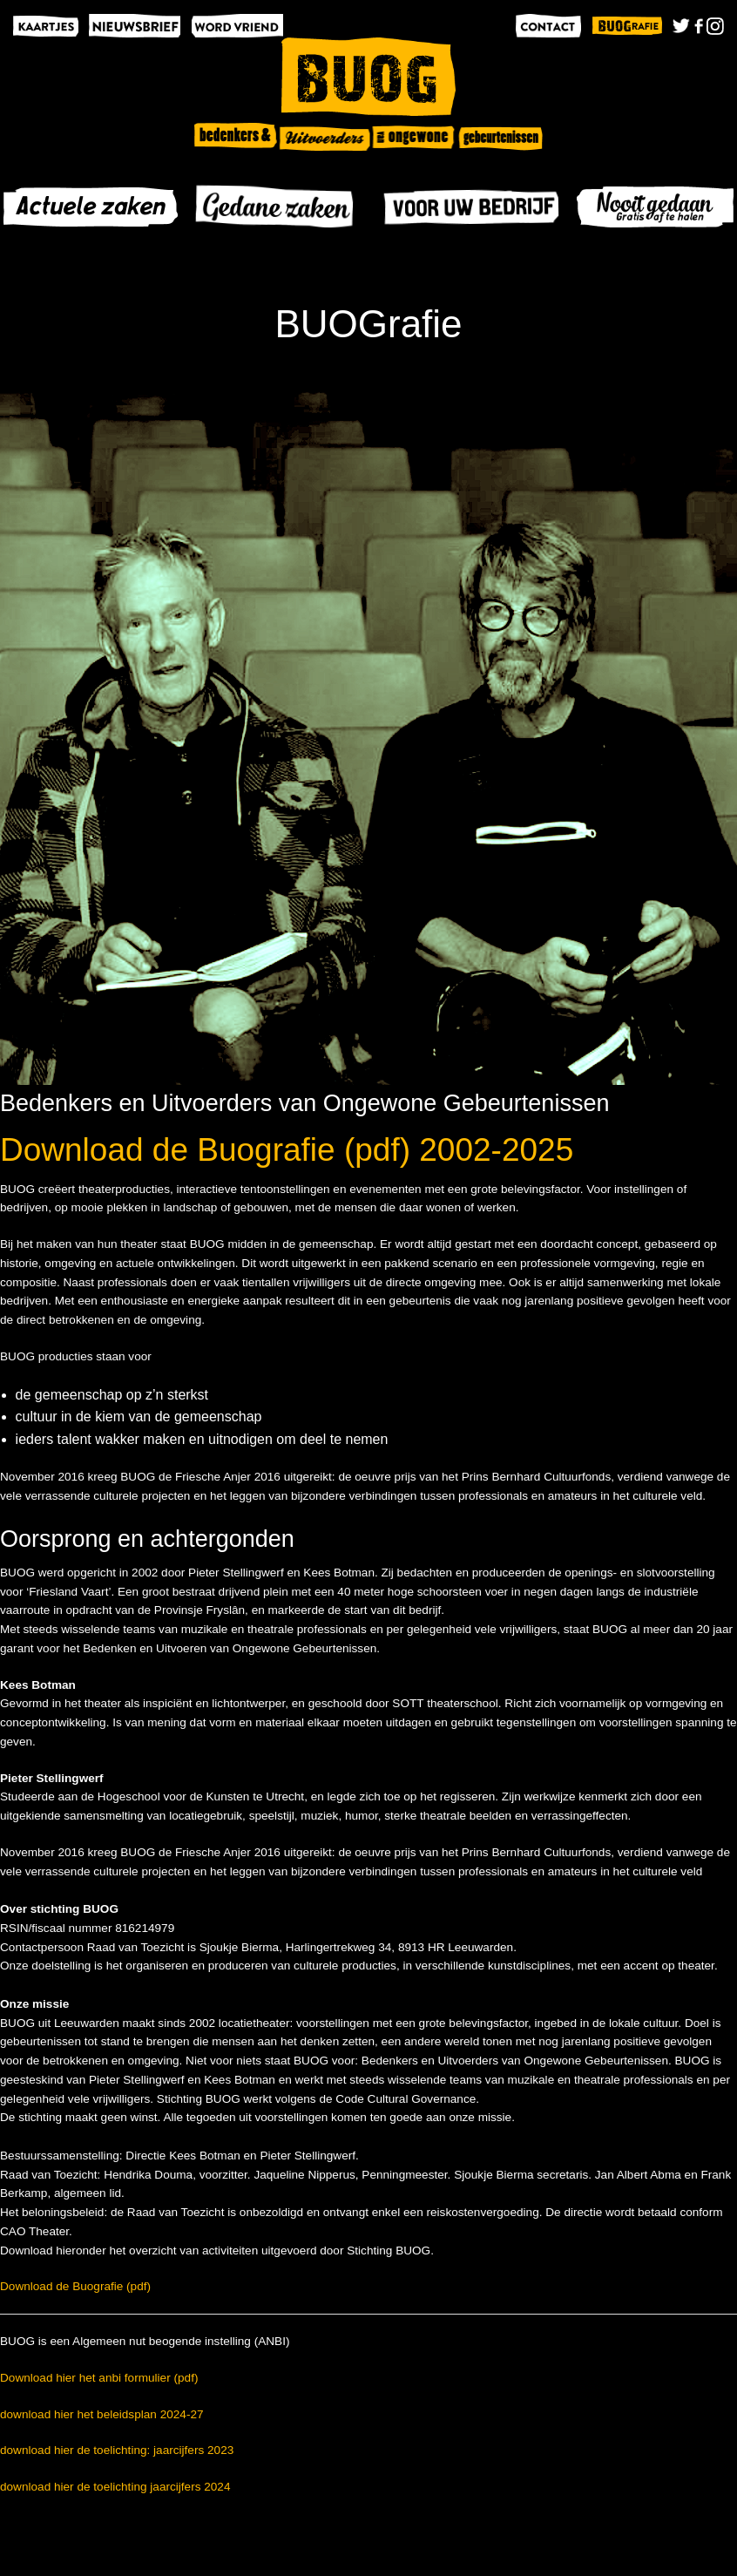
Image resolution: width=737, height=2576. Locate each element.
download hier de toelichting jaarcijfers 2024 (115, 2486)
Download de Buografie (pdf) (75, 2286)
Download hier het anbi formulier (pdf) (99, 2377)
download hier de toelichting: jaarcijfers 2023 (116, 2450)
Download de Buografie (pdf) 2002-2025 (286, 1150)
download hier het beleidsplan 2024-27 (102, 2414)
